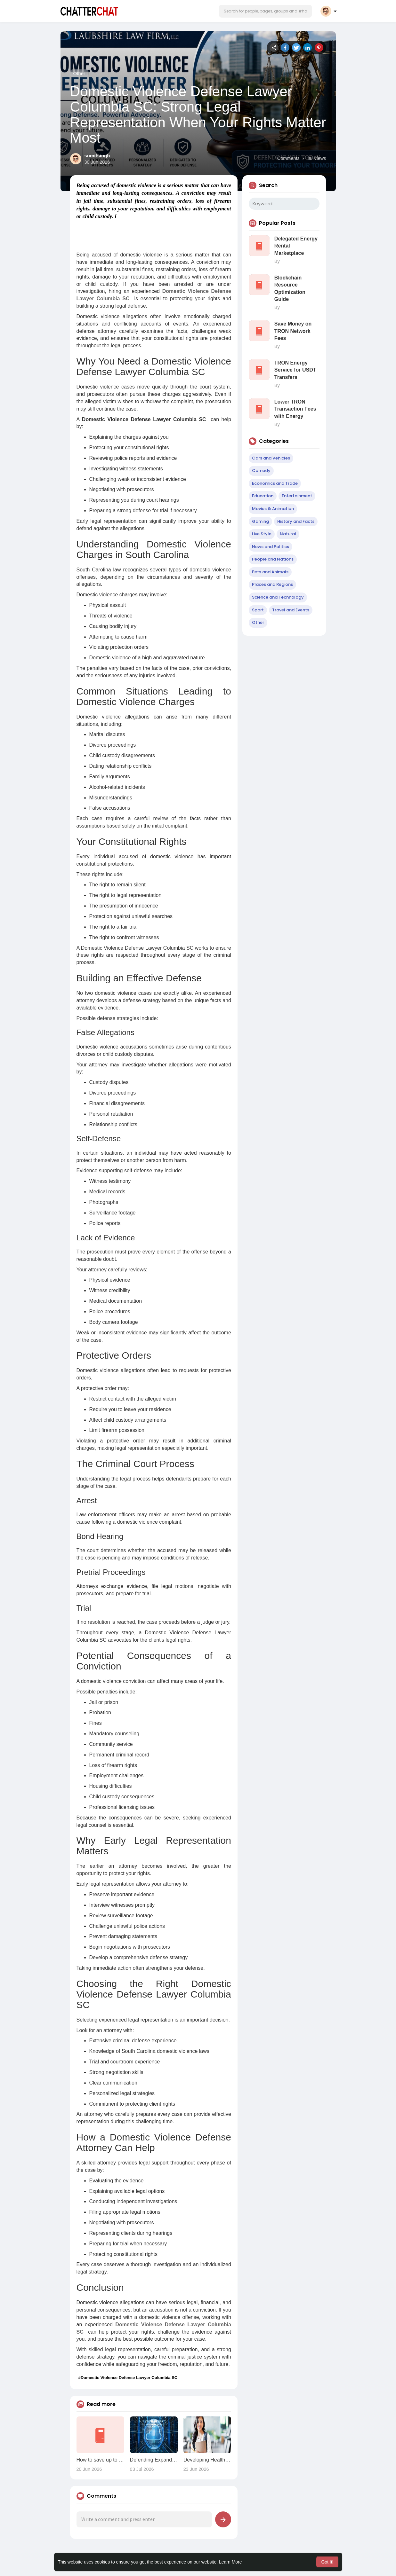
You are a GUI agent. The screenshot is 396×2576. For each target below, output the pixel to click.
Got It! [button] (327, 2561)
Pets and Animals (270, 572)
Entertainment (297, 496)
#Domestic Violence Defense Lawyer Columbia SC (128, 2377)
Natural (288, 534)
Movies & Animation (273, 509)
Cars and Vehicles (271, 458)
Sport (258, 610)
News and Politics (270, 547)
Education (262, 496)
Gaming (260, 521)
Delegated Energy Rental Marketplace (296, 246)
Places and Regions (272, 584)
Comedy (261, 470)
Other (79, 73)
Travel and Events (290, 610)
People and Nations (273, 559)
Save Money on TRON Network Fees (292, 331)
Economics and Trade (275, 483)
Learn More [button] (230, 2561)
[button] (265, 11)
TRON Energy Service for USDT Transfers (295, 370)
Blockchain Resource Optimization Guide (289, 288)
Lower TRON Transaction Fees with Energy (295, 409)
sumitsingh (97, 155)
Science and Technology (278, 597)
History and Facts (295, 521)
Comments (288, 158)
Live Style (261, 534)
